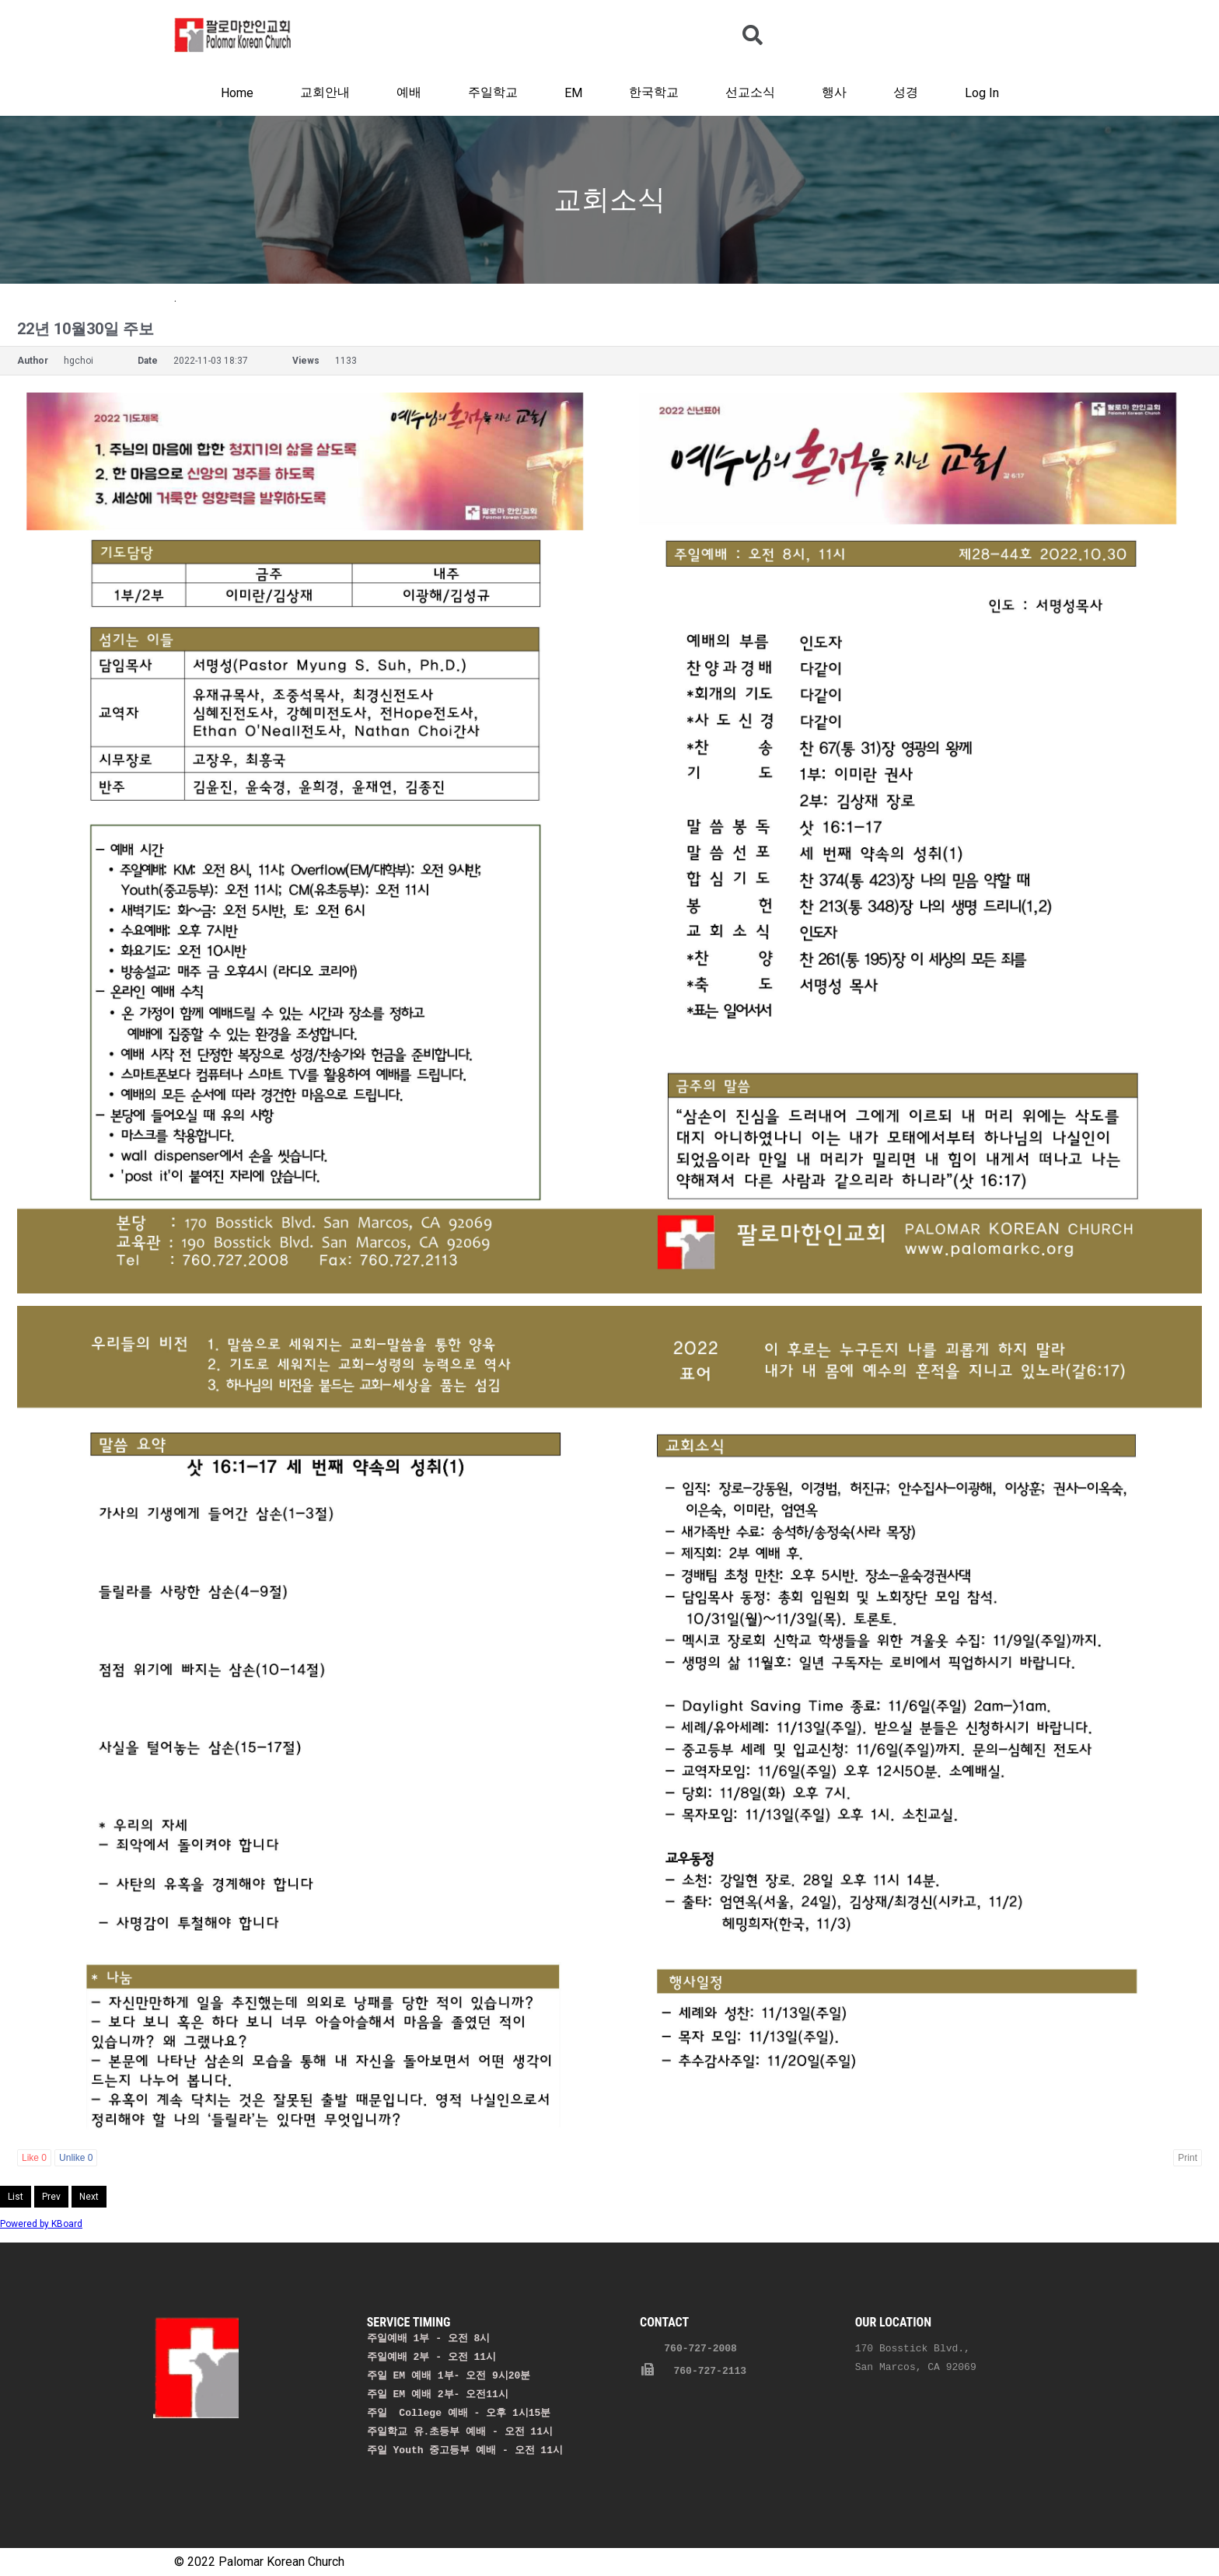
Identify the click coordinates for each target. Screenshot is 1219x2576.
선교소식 (750, 92)
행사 (834, 92)
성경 (905, 92)
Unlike (76, 2157)
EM (573, 93)
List (15, 2196)
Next (89, 2196)
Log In (982, 93)
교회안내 (325, 92)
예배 (408, 92)
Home (237, 93)
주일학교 (493, 92)
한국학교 (654, 92)
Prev (51, 2196)
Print (1187, 2157)
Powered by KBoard (41, 2223)
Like (34, 2157)
